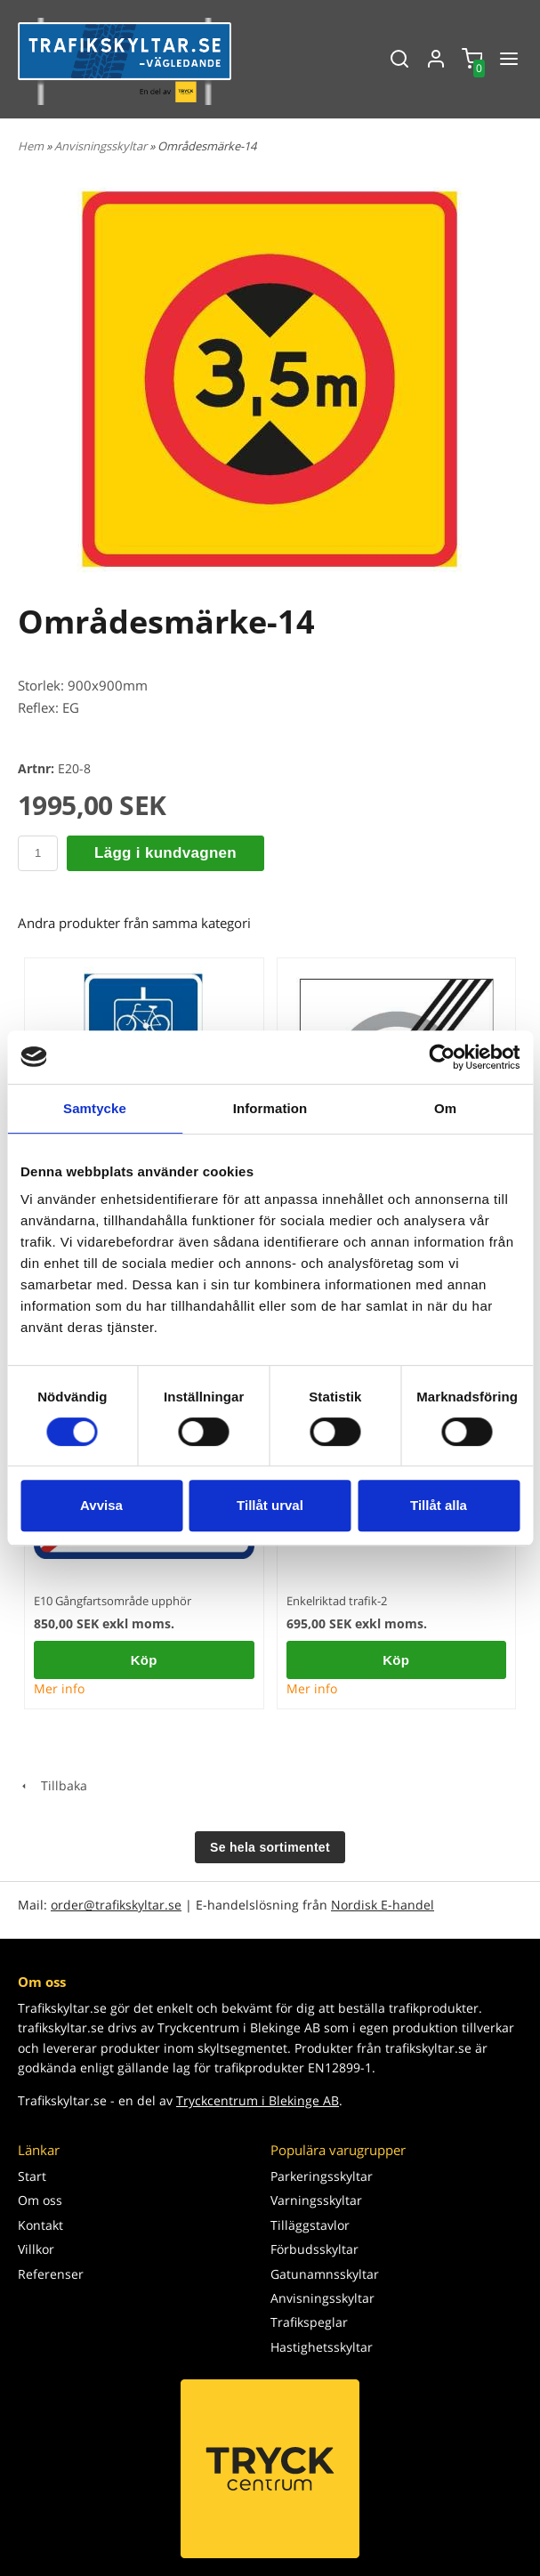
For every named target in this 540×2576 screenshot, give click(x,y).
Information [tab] (270, 1108)
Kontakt (40, 2225)
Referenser (51, 2273)
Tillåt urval (270, 1505)
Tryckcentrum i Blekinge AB (257, 2100)
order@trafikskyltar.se (116, 1904)
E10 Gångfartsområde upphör (112, 1601)
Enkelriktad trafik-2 (336, 1601)
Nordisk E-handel (382, 1904)
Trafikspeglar (309, 2322)
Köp (144, 1660)
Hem (31, 146)
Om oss (40, 2200)
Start (32, 2176)
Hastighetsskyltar (321, 2346)
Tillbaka (52, 1785)
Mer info (59, 1688)
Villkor (36, 2249)
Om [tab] (445, 1108)
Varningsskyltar (316, 2200)
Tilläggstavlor (310, 2225)
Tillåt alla (438, 1505)
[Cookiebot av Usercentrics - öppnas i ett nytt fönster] (442, 1057)
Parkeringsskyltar (321, 2176)
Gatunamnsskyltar (324, 2273)
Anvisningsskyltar (101, 146)
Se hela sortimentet (270, 1847)
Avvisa (101, 1505)
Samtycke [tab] (94, 1108)
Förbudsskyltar (314, 2249)
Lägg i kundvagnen (165, 852)
